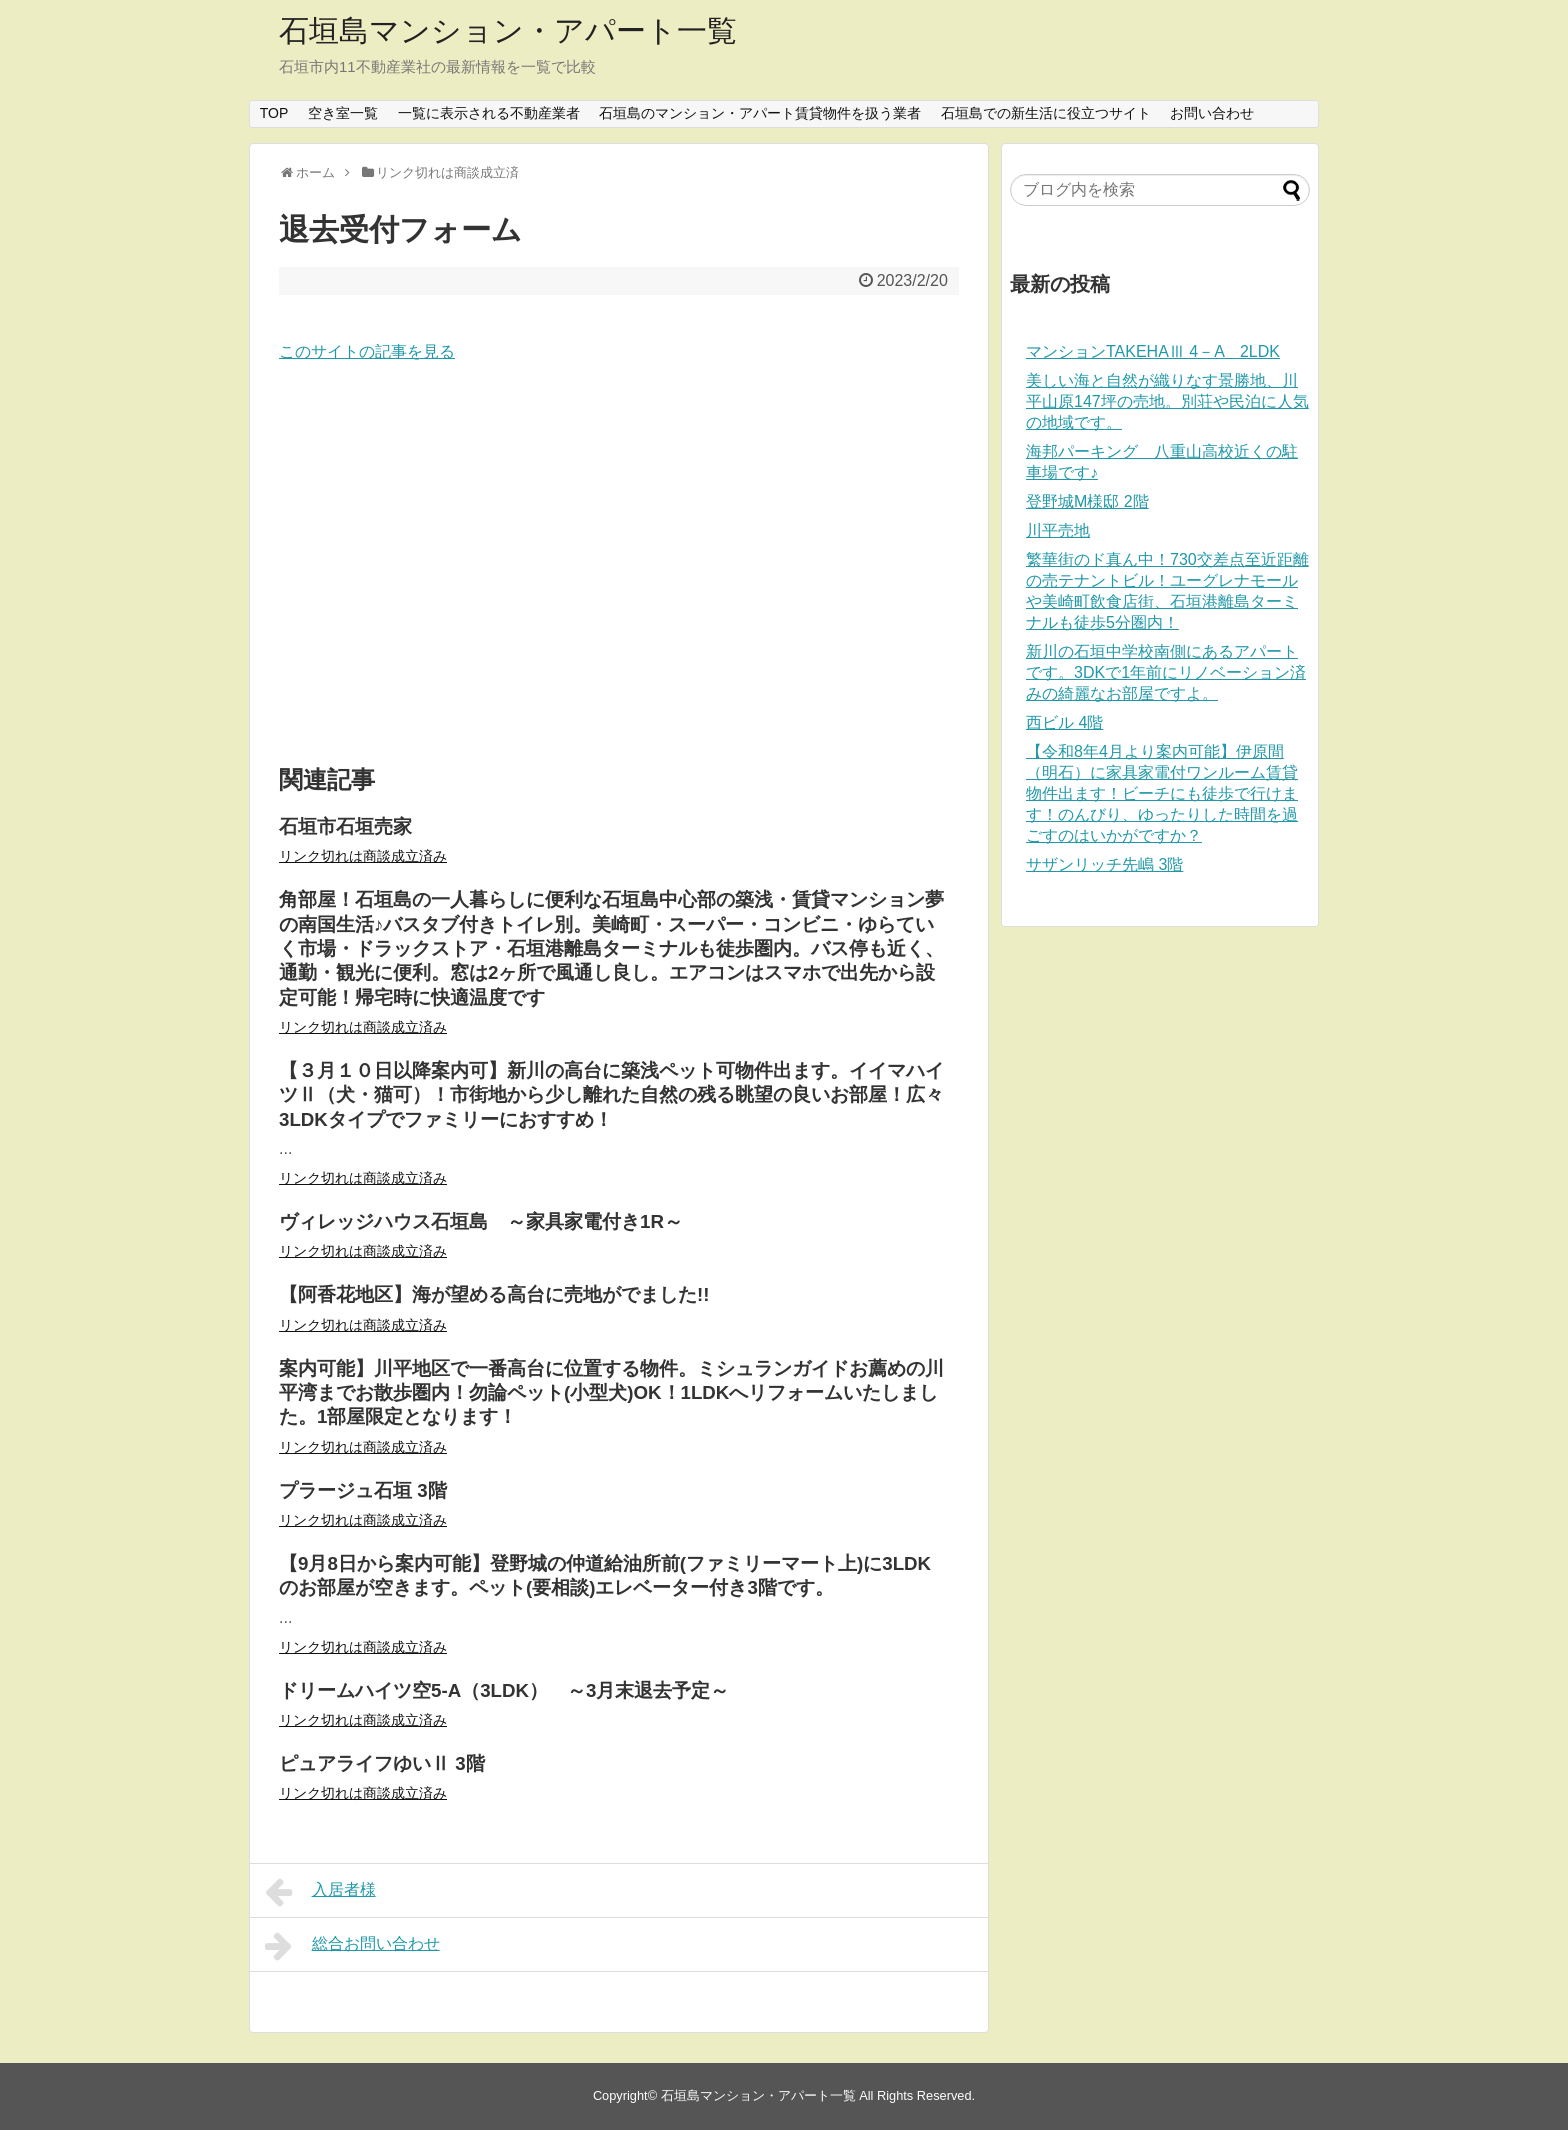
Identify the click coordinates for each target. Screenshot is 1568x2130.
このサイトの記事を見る (367, 351)
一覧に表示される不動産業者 (489, 113)
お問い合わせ (1212, 113)
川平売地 (1058, 530)
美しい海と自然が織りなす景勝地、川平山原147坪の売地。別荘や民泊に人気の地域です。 (1167, 401)
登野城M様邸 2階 (1087, 501)
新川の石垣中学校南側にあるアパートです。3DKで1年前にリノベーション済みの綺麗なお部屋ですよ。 (1166, 672)
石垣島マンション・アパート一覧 (508, 30)
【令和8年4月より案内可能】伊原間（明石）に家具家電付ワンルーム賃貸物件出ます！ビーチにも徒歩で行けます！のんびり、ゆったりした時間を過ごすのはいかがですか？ (1162, 793)
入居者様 (320, 1892)
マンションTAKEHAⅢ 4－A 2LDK (1153, 351)
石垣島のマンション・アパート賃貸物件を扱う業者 (760, 113)
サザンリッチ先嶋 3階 (1104, 864)
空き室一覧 (343, 113)
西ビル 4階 (1064, 722)
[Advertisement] (619, 565)
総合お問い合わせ (352, 1946)
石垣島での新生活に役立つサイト (1046, 113)
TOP (274, 113)
